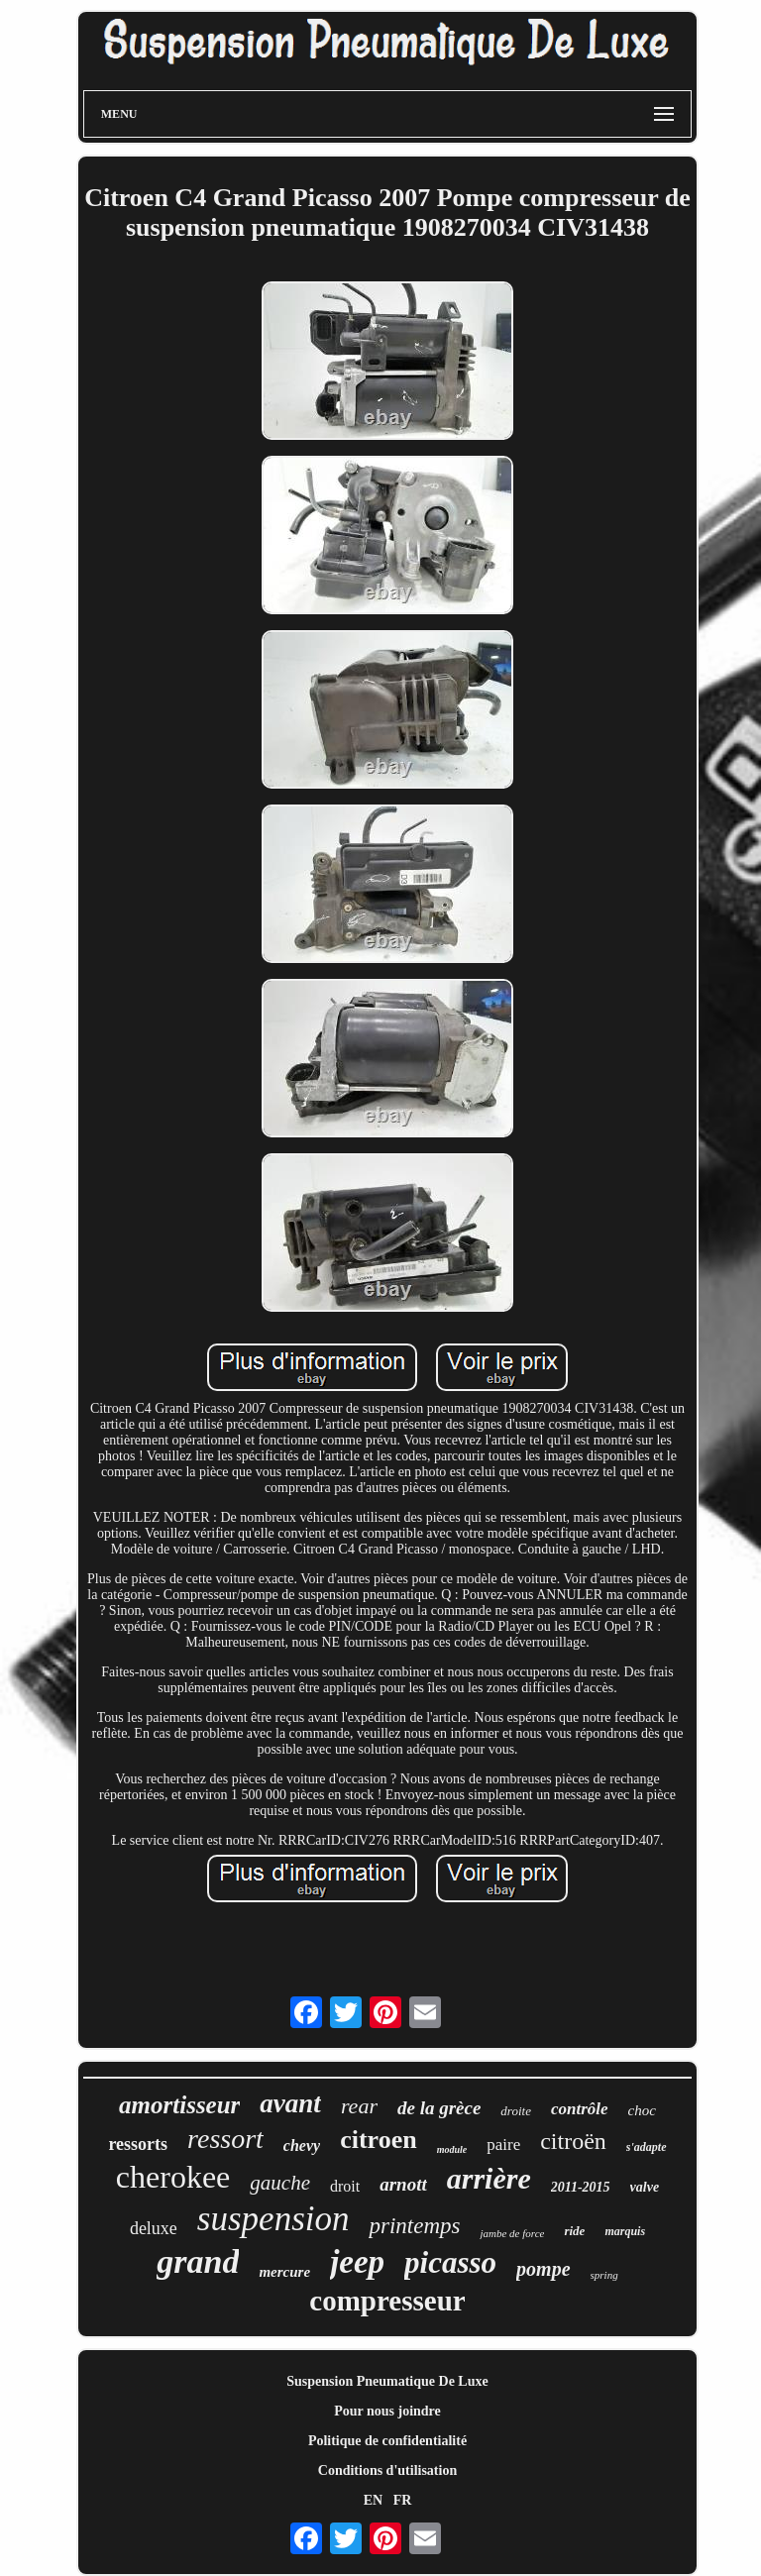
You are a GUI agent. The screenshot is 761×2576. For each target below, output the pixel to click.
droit (345, 2186)
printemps (414, 2225)
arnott (403, 2184)
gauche (280, 2183)
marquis (624, 2231)
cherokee (173, 2177)
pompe (543, 2269)
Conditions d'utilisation (387, 2470)
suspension (273, 2219)
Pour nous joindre (387, 2411)
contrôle (579, 2108)
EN (373, 2500)
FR (402, 2500)
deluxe (153, 2228)
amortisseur (179, 2105)
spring (604, 2275)
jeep (357, 2262)
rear (359, 2105)
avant (290, 2103)
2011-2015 (580, 2187)
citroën (573, 2141)
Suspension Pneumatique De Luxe (387, 2381)
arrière (489, 2178)
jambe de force (512, 2233)
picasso (450, 2262)
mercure (284, 2272)
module (452, 2149)
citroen (378, 2139)
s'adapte (646, 2147)
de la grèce (439, 2107)
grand (198, 2261)
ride (574, 2230)
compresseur (387, 2300)
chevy (301, 2145)
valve (645, 2187)
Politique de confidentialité (387, 2440)
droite (515, 2110)
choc (642, 2110)
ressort (225, 2138)
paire (503, 2144)
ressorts (137, 2144)
